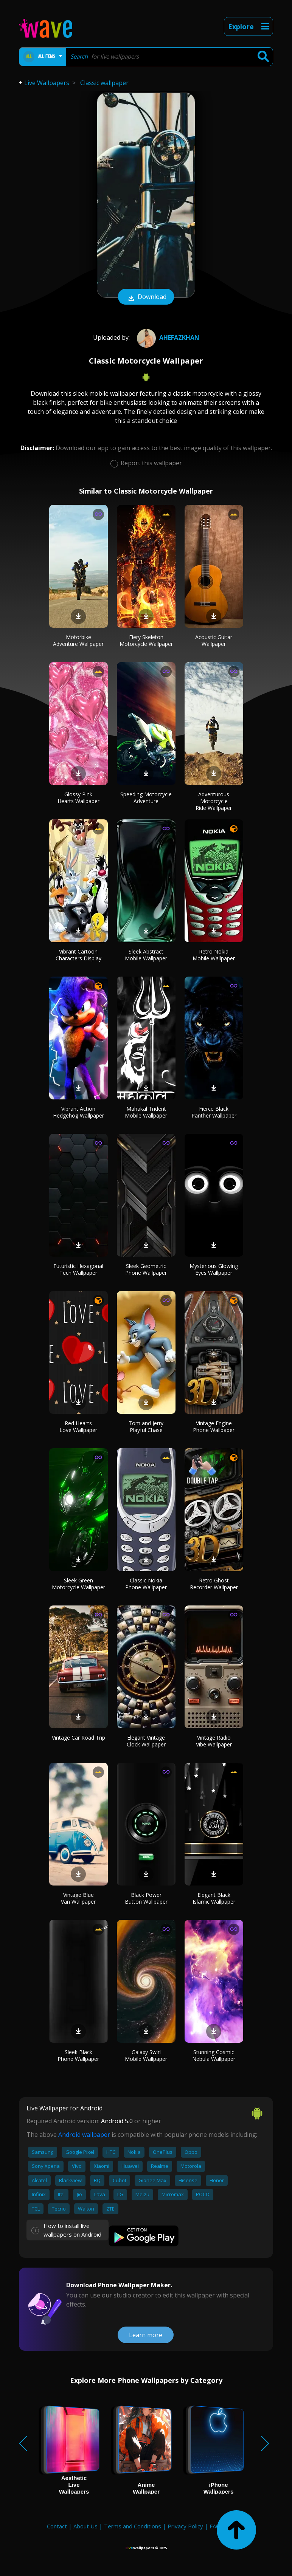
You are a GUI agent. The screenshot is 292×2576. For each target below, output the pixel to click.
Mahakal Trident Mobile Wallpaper (146, 1112)
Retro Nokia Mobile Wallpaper (214, 955)
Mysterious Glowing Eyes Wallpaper (213, 1269)
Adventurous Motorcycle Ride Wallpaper (214, 801)
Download (146, 297)
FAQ (215, 2526)
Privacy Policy (185, 2526)
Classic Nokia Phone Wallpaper (146, 1584)
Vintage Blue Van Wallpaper (78, 1898)
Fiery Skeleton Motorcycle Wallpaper (146, 640)
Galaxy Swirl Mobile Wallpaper (146, 2055)
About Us (85, 2526)
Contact (57, 2526)
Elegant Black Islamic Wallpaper (214, 1898)
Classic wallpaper (104, 83)
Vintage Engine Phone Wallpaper (214, 1427)
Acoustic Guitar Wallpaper (213, 640)
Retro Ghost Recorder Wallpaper (214, 1584)
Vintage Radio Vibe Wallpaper (214, 1741)
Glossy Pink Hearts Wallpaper (78, 798)
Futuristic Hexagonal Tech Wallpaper (78, 1269)
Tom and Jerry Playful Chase (146, 1427)
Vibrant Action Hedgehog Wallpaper (78, 1112)
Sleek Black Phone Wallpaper (78, 2055)
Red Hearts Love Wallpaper (78, 1427)
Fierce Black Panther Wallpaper (213, 1112)
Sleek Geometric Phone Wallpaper (146, 1269)
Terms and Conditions (132, 2526)
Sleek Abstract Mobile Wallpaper (146, 955)
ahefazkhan (167, 337)
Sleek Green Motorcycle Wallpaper (78, 1584)
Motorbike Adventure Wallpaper (78, 640)
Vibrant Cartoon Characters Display (78, 955)
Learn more (145, 2335)
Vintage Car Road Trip (78, 1737)
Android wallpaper (84, 2134)
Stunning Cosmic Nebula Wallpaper (213, 2055)
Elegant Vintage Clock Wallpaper (146, 1741)
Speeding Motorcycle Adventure (146, 798)
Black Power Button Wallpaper (146, 1898)
